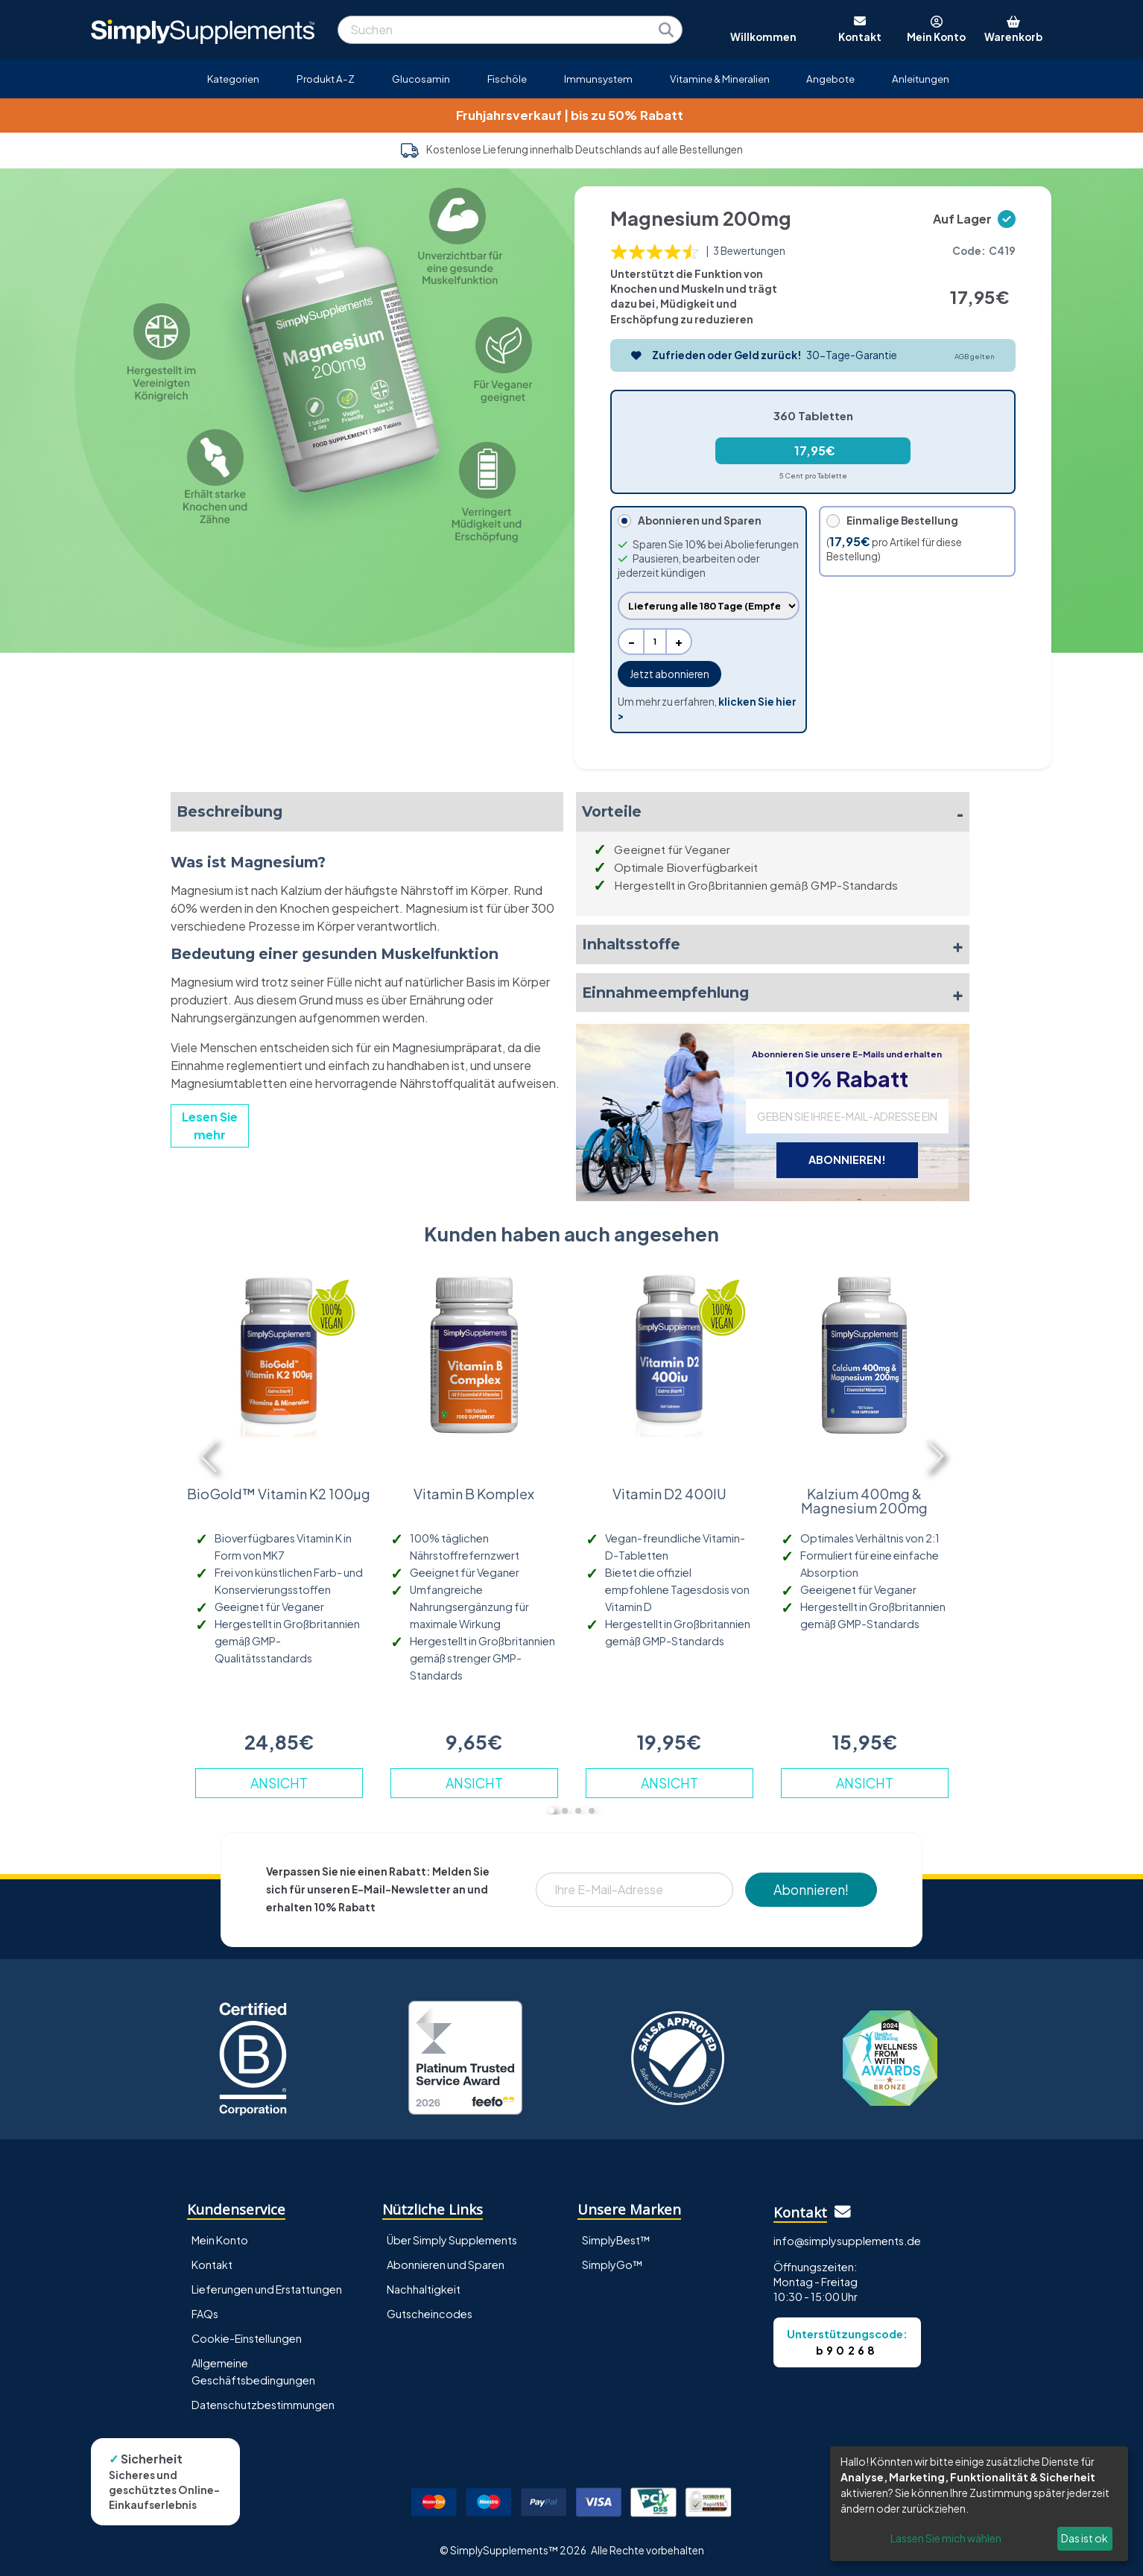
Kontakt (211, 2264)
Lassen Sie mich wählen (945, 2538)
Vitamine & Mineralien (720, 78)
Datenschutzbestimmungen (263, 2404)
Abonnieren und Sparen (445, 2264)
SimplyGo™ (612, 2264)
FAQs (204, 2313)
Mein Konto (219, 2240)
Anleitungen (920, 78)
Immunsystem (598, 78)
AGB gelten (974, 356)
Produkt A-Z (326, 78)
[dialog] (979, 2503)
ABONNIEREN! (847, 1159)
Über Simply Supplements (452, 2240)
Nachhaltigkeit (423, 2289)
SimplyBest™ (616, 2240)
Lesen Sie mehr (210, 1125)
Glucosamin (421, 78)
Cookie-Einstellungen (246, 2338)
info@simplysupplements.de (847, 2240)
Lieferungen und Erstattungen (266, 2289)
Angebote (830, 78)
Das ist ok (1084, 2538)
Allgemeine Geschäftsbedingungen (253, 2371)
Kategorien (233, 78)
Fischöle (507, 78)
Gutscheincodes (429, 2313)
